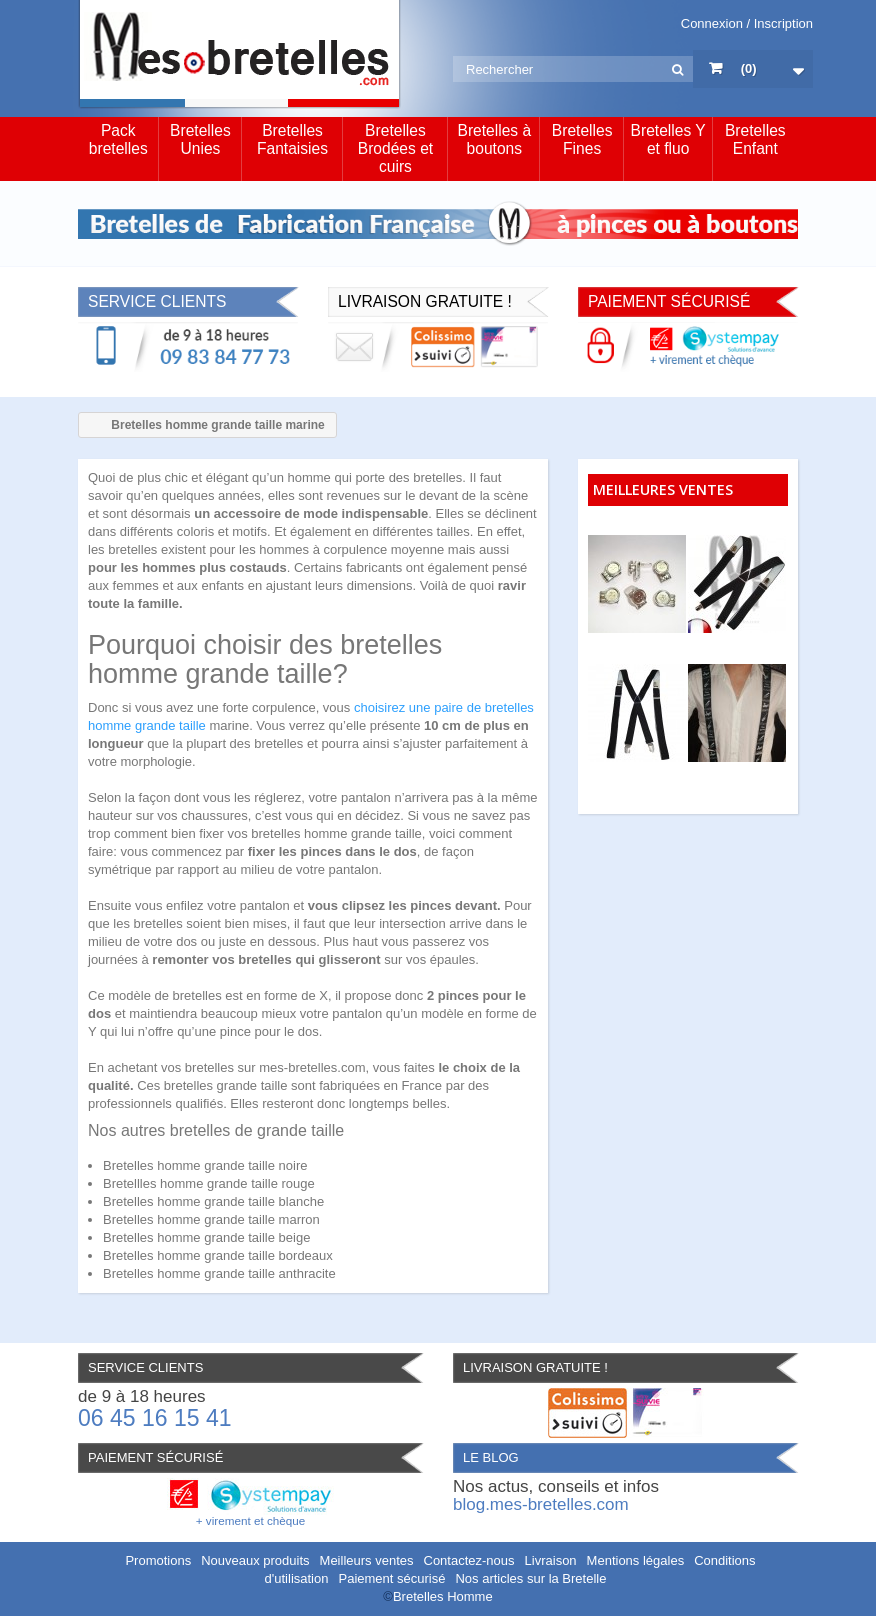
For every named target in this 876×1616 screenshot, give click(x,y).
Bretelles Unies (200, 139)
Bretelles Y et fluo (668, 139)
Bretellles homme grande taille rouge (209, 1183)
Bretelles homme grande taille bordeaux (218, 1255)
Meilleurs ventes (367, 1560)
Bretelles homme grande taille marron (211, 1219)
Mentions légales (636, 1560)
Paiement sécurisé (391, 1578)
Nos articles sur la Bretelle (530, 1578)
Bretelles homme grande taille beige (206, 1237)
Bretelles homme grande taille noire (205, 1165)
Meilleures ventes (663, 489)
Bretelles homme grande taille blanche (213, 1201)
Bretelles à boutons (494, 139)
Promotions (158, 1560)
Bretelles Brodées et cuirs (395, 148)
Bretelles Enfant (755, 139)
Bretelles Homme (443, 1596)
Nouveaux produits (255, 1560)
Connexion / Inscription (747, 23)
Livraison (551, 1560)
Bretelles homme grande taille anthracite (219, 1273)
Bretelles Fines (582, 139)
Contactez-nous (469, 1560)
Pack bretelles (118, 139)
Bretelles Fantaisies (292, 139)
